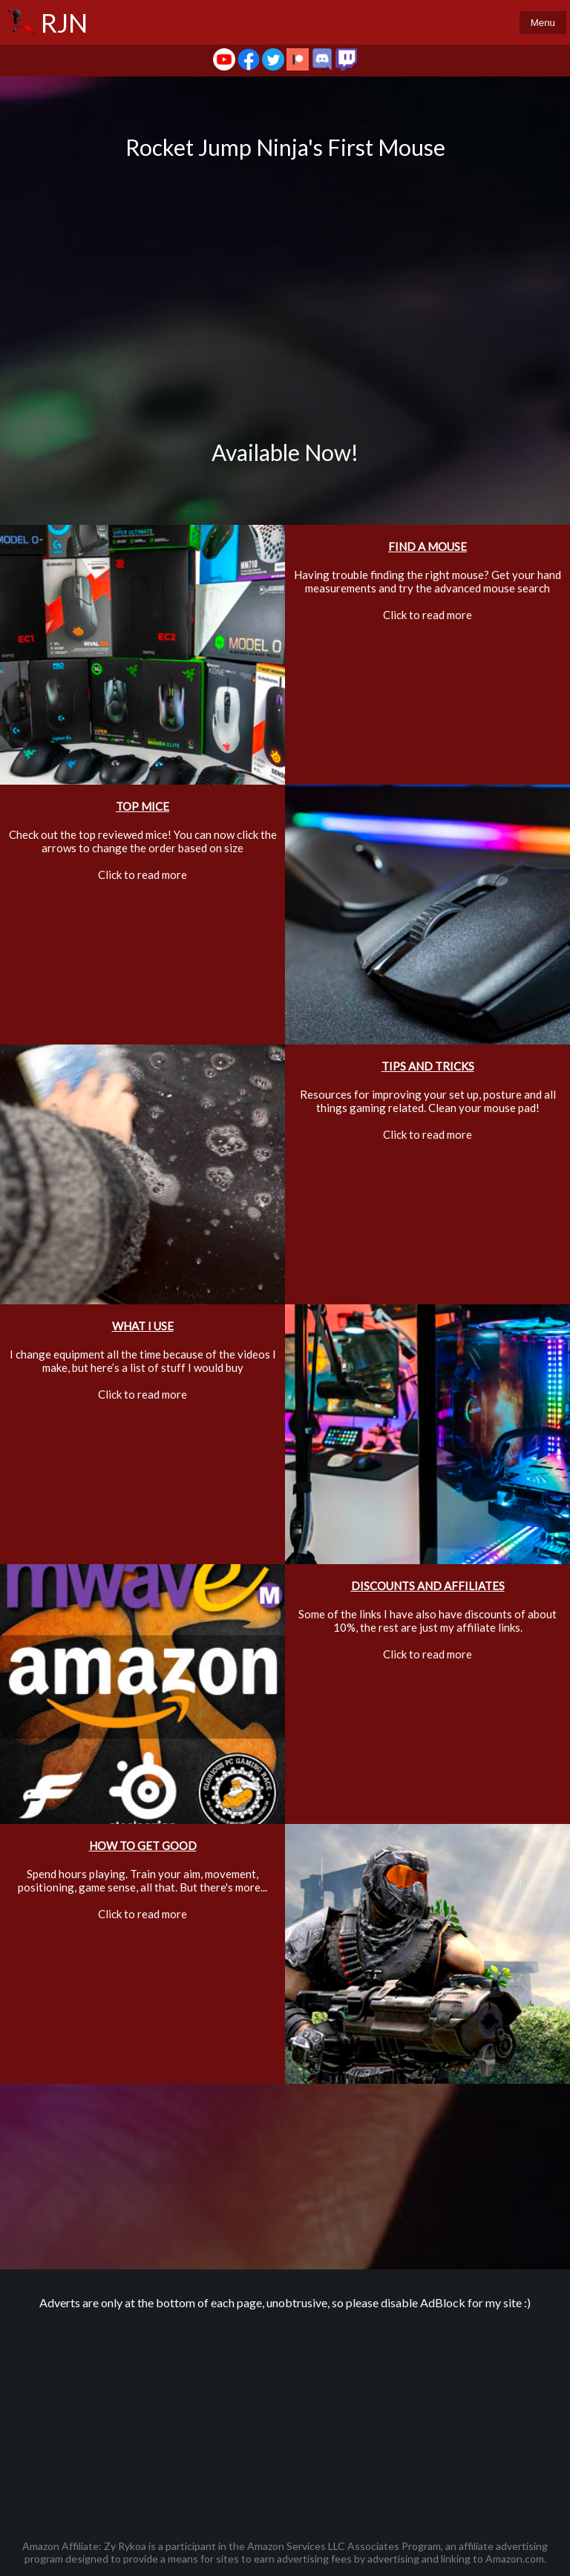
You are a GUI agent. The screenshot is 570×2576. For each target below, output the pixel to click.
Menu (543, 22)
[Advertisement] (285, 2417)
